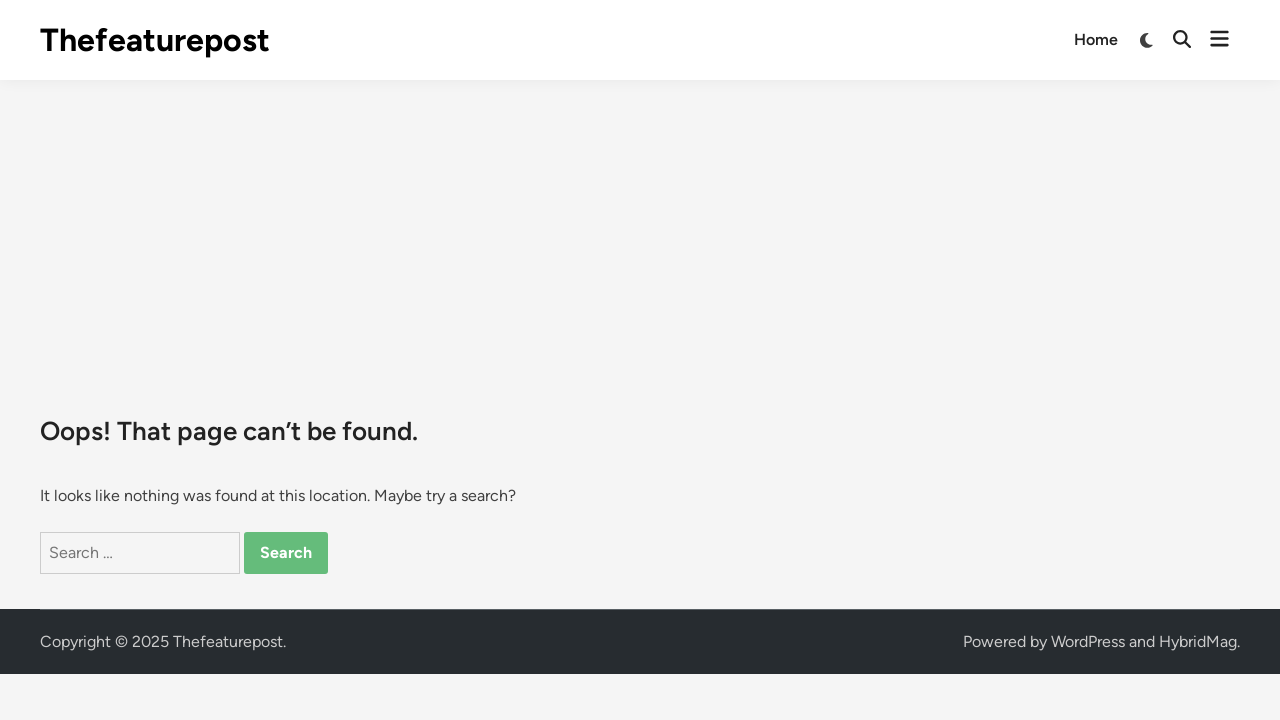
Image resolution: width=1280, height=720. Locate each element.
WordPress (1088, 641)
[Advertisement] (640, 230)
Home (1096, 39)
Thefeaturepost (155, 40)
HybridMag (1198, 641)
